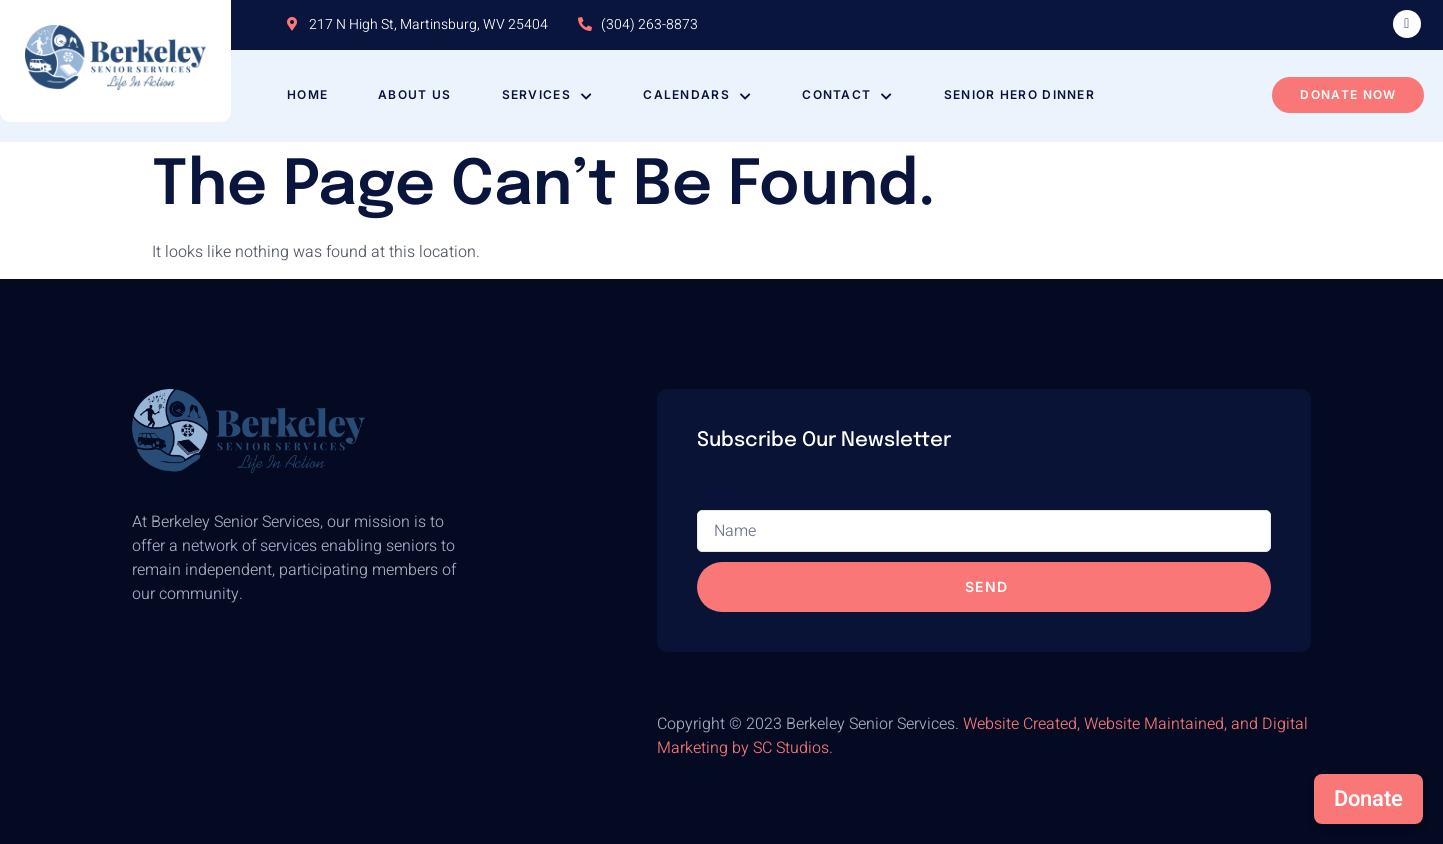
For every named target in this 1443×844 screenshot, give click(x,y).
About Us (414, 94)
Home (307, 94)
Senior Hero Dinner (1019, 94)
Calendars (697, 94)
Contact (847, 94)
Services (548, 94)
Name (719, 491)
